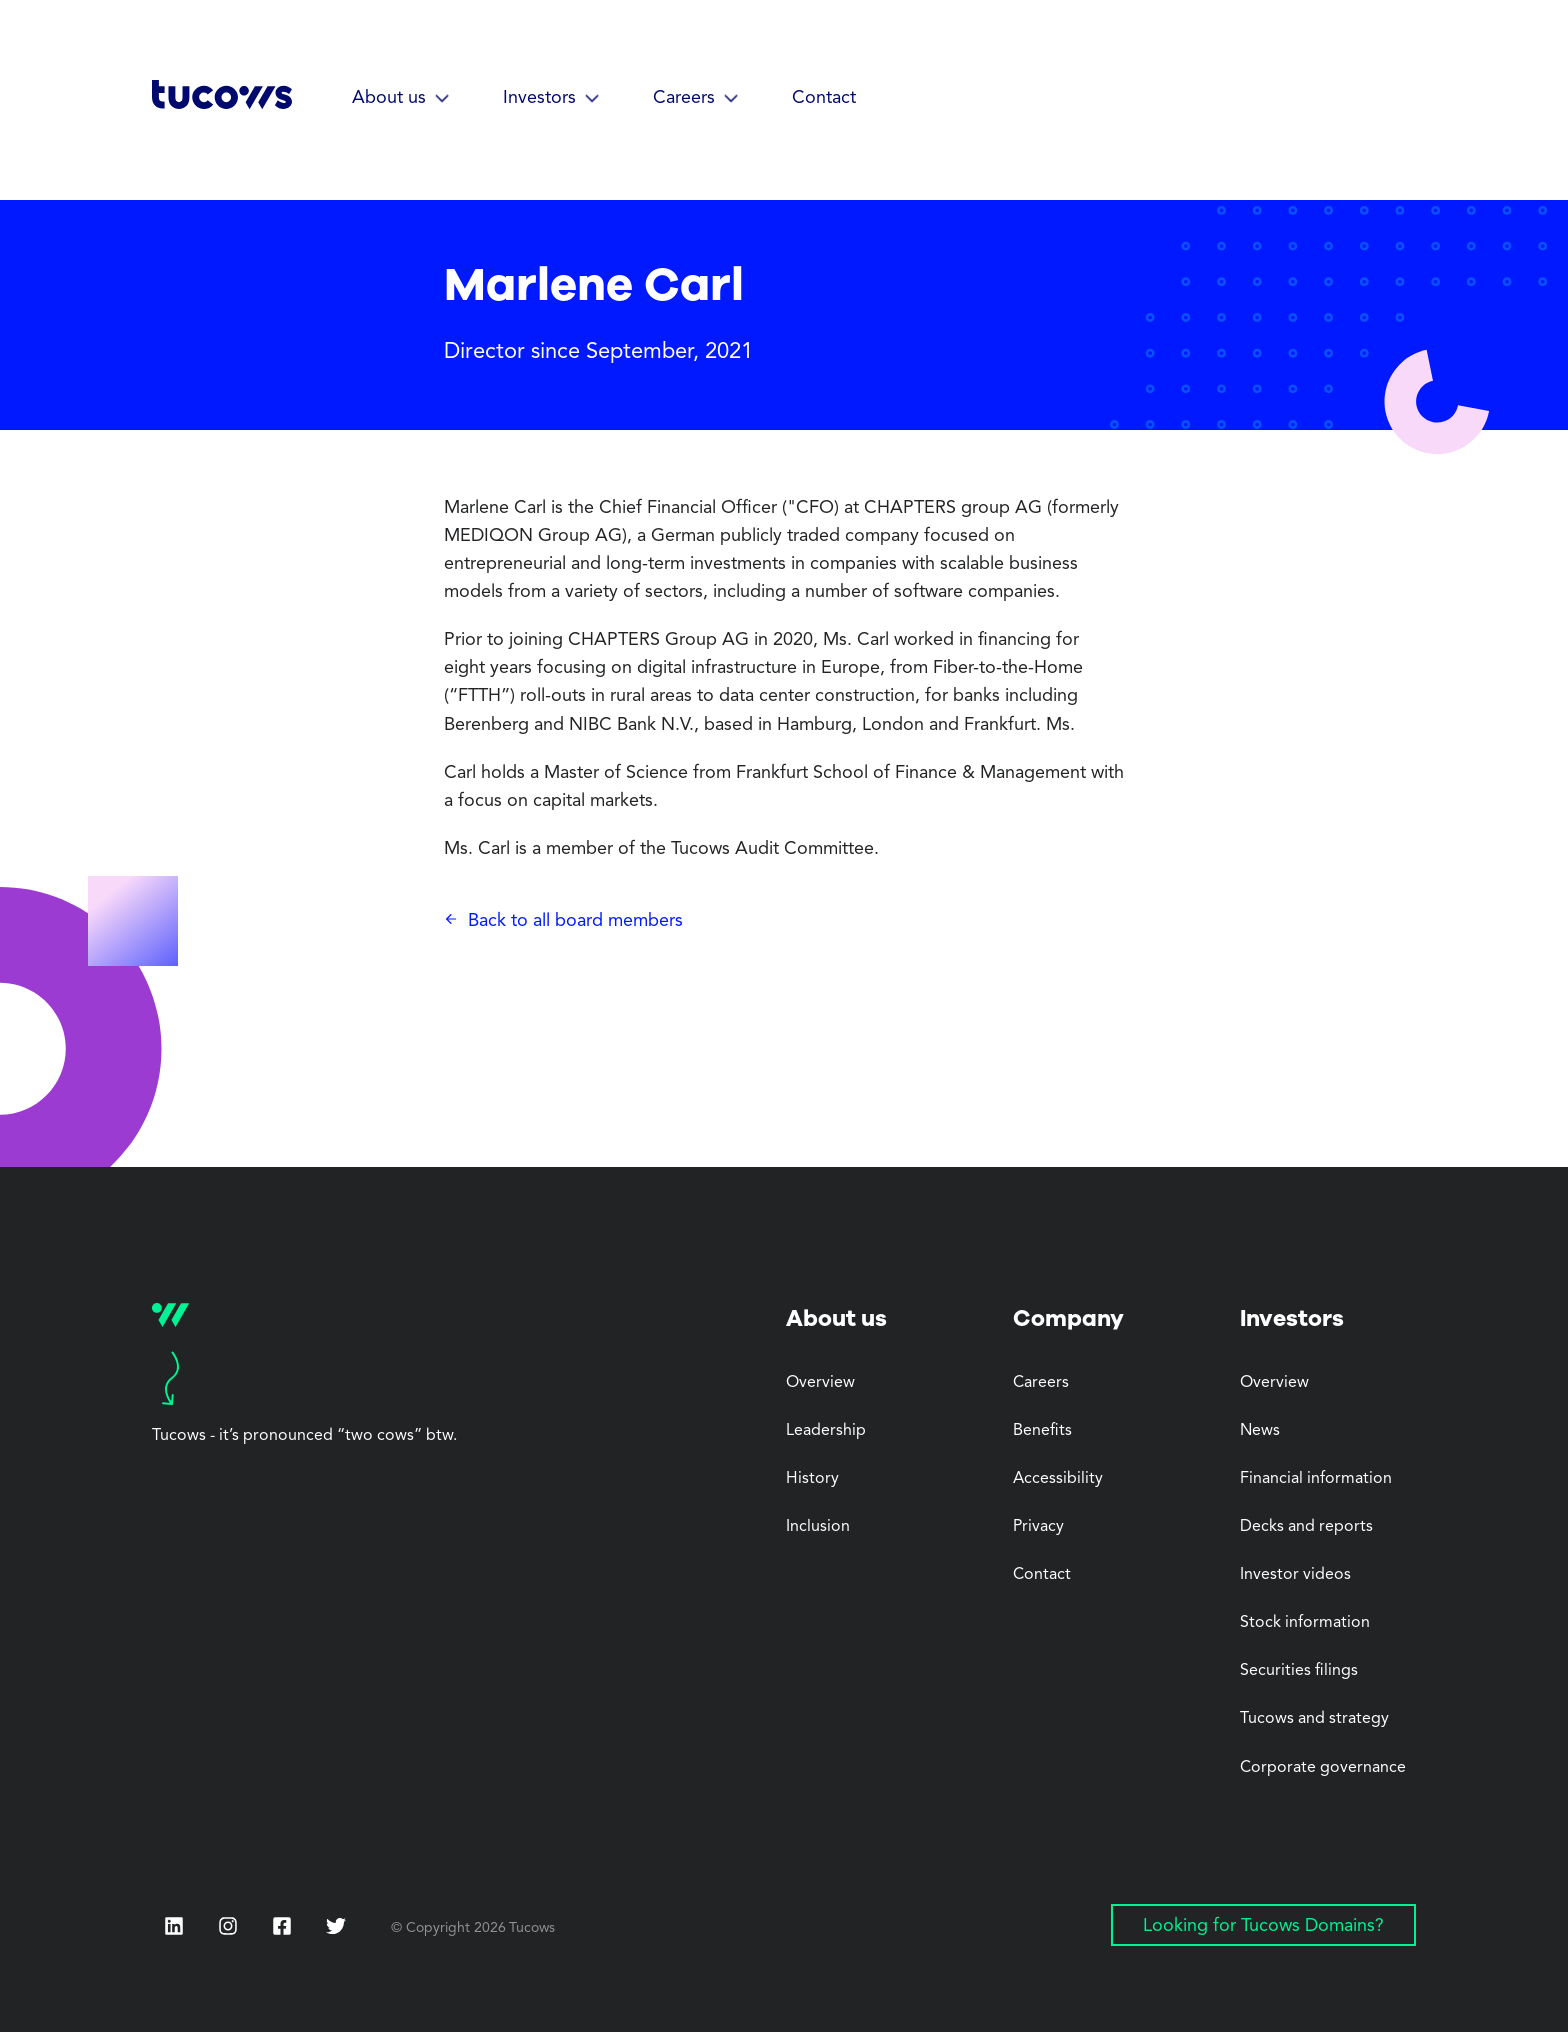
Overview (820, 1383)
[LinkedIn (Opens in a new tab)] (174, 1926)
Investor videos (1295, 1575)
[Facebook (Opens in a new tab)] (282, 1928)
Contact (824, 98)
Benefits (1042, 1431)
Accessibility (1058, 1479)
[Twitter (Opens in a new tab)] (336, 1926)
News (1260, 1431)
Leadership (826, 1431)
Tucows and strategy (1314, 1719)
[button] (401, 99)
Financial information (1316, 1479)
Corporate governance (1323, 1768)
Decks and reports (1306, 1527)
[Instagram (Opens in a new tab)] (228, 1926)
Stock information (1305, 1623)
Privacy (1038, 1527)
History (812, 1479)
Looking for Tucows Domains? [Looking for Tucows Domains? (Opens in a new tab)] (1263, 1926)
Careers (1041, 1383)
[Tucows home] (222, 101)
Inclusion (818, 1527)
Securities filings (1299, 1671)
